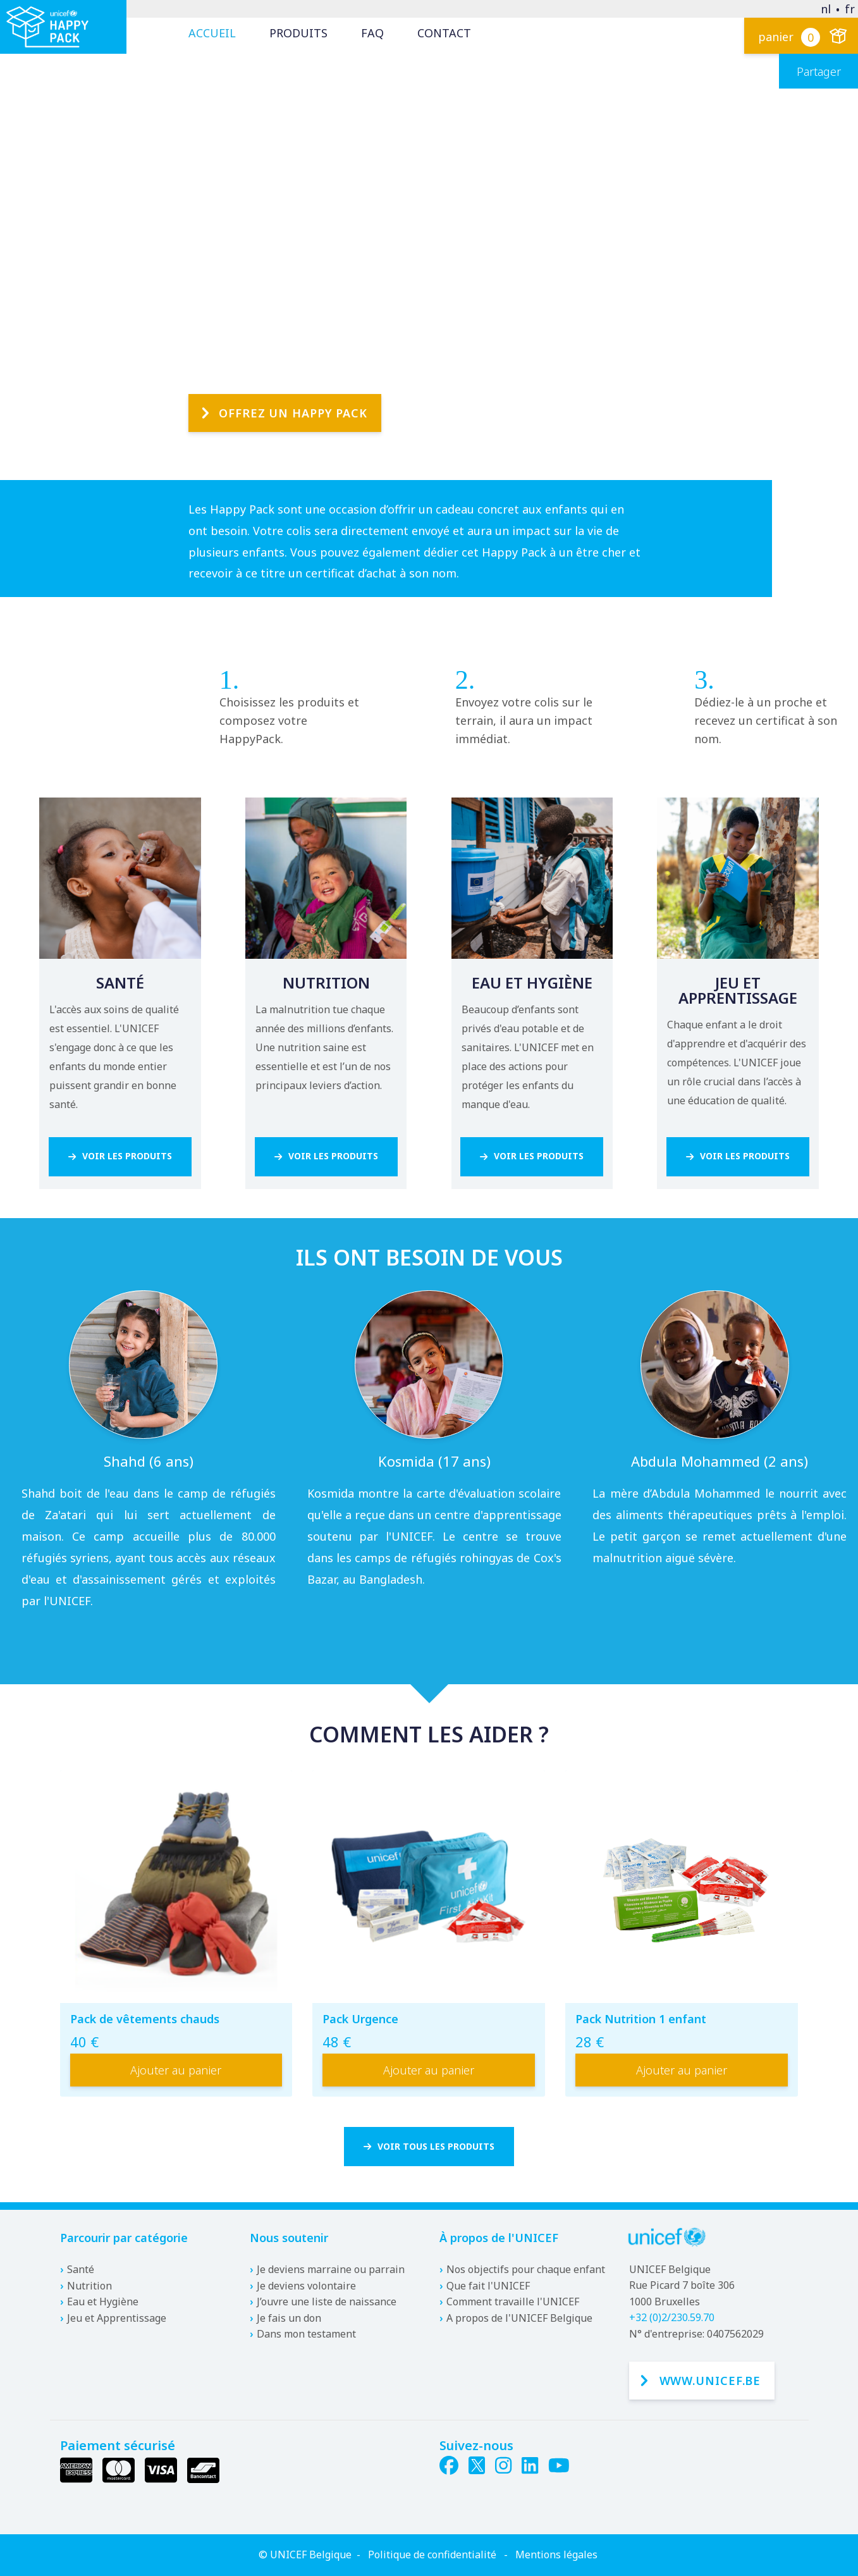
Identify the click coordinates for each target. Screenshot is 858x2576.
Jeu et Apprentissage (116, 2318)
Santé (80, 2269)
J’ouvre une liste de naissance (326, 2301)
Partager (819, 71)
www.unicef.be (710, 2380)
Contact (444, 32)
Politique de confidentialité (432, 2554)
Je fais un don (289, 2318)
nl (826, 8)
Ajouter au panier (175, 2072)
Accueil (212, 32)
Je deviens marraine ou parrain (331, 2269)
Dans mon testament (306, 2334)
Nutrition (89, 2286)
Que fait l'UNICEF (488, 2286)
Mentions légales (556, 2554)
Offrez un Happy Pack (293, 381)
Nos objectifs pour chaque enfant (525, 2269)
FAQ (372, 32)
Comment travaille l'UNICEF (512, 2301)
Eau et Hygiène (102, 2301)
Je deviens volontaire (306, 2286)
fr (850, 8)
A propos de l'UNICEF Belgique (519, 2318)
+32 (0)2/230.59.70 (671, 2318)
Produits (298, 32)
